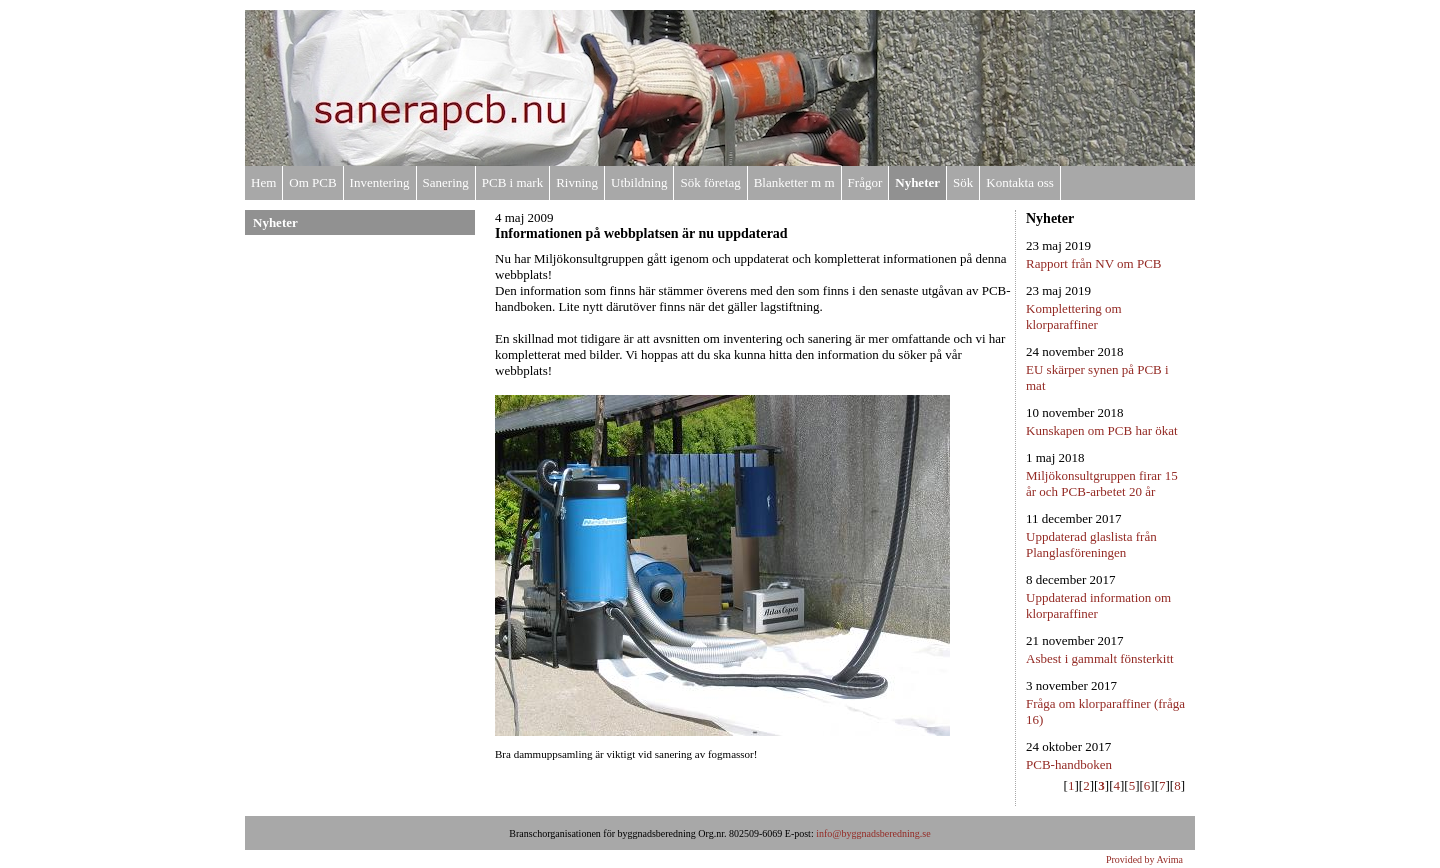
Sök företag (710, 182)
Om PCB (312, 182)
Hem (263, 182)
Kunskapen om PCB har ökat (1102, 430)
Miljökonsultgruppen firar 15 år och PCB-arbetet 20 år (1102, 483)
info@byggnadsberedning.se (873, 833)
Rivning (577, 182)
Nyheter (917, 182)
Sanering (446, 182)
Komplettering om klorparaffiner (1074, 316)
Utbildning (639, 182)
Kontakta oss (1020, 182)
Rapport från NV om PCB (1094, 263)
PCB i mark (512, 182)
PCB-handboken (1069, 764)
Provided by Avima (1144, 859)
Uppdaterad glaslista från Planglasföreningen (1091, 544)
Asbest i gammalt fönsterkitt (1100, 658)
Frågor (865, 182)
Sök (963, 182)
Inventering (380, 182)
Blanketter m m (794, 182)
